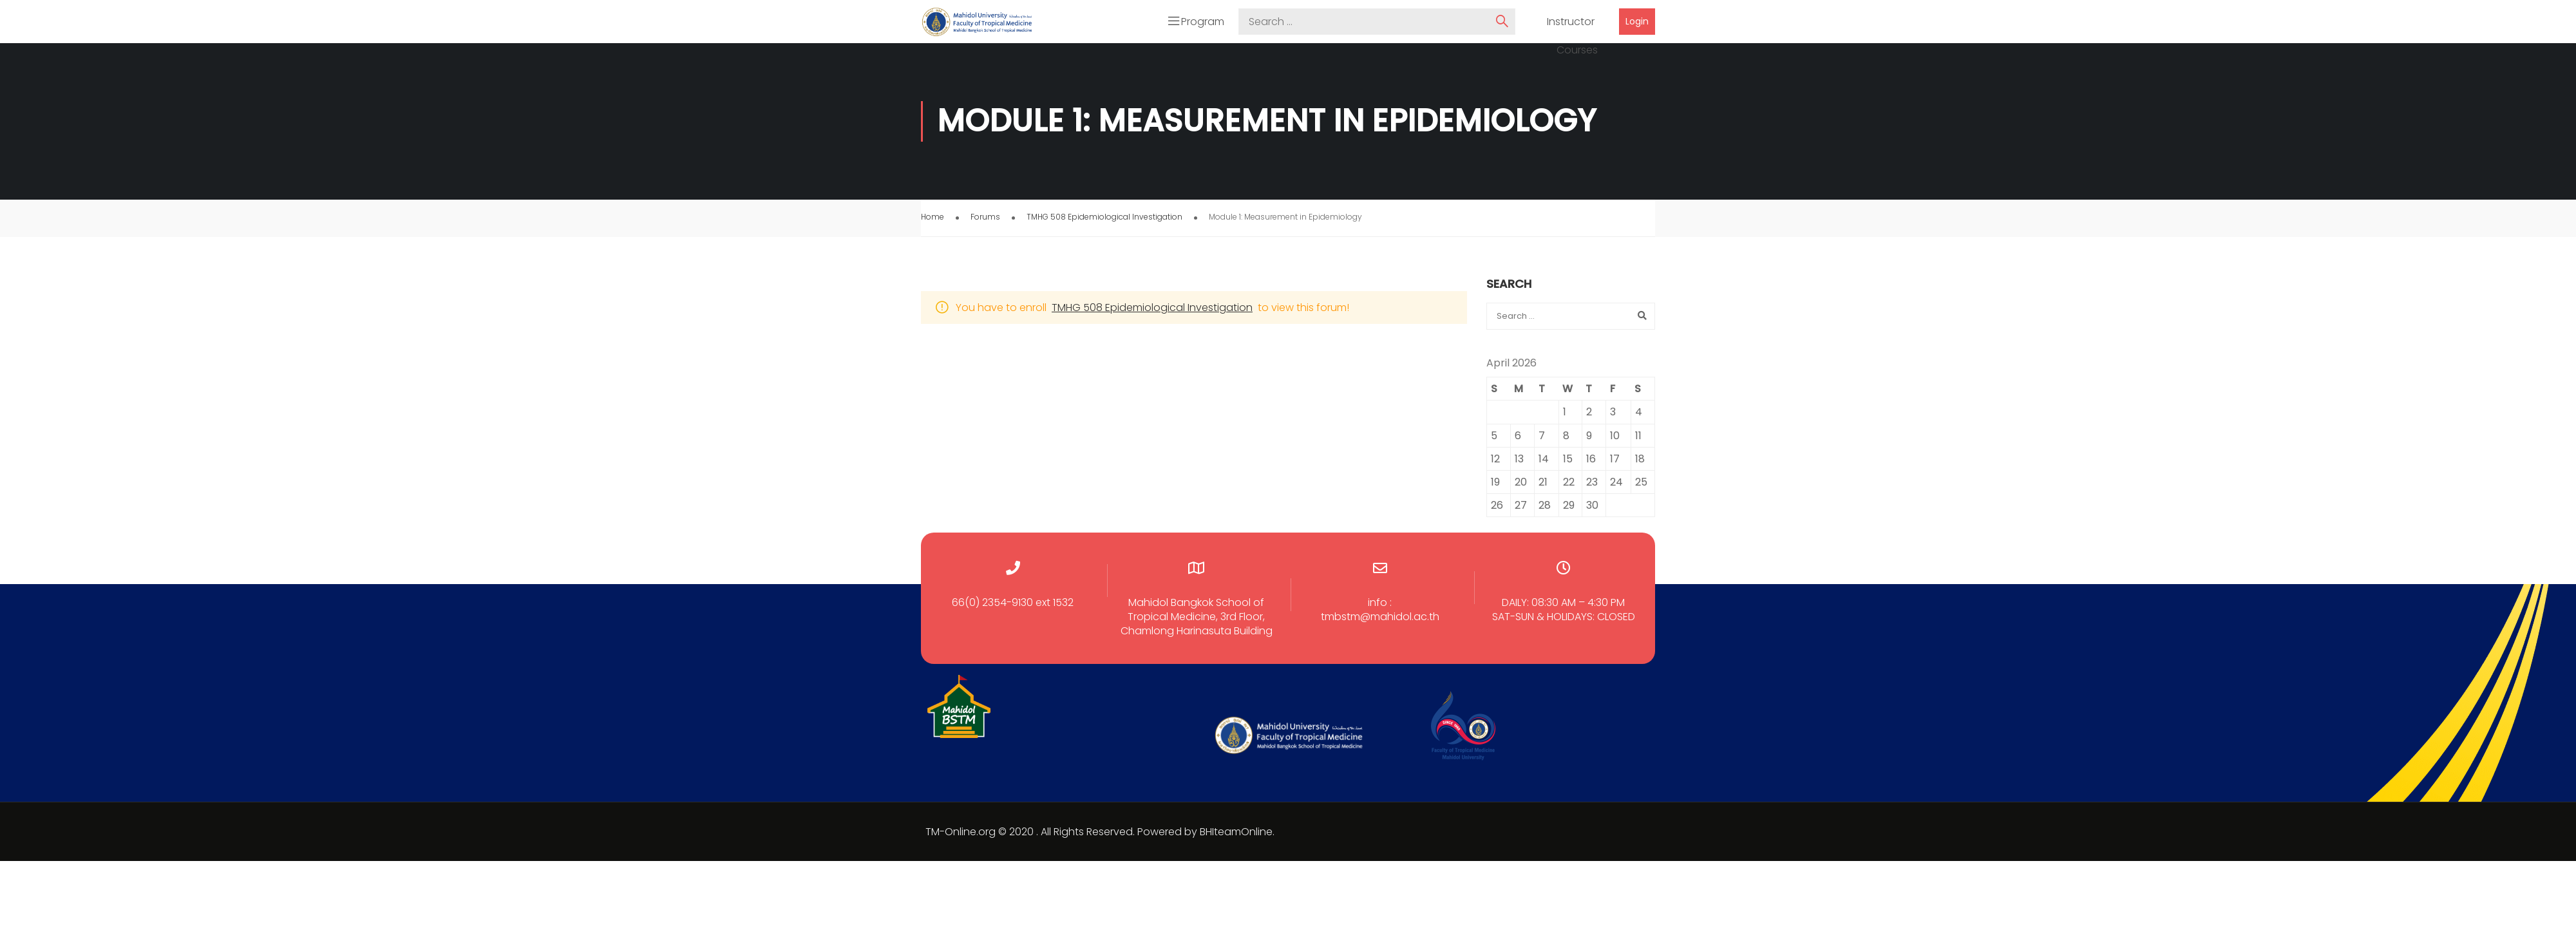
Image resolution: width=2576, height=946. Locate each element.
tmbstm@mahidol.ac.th (1380, 618)
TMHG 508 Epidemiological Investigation (1104, 218)
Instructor (1571, 23)
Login (1637, 22)
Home (932, 218)
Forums (985, 218)
